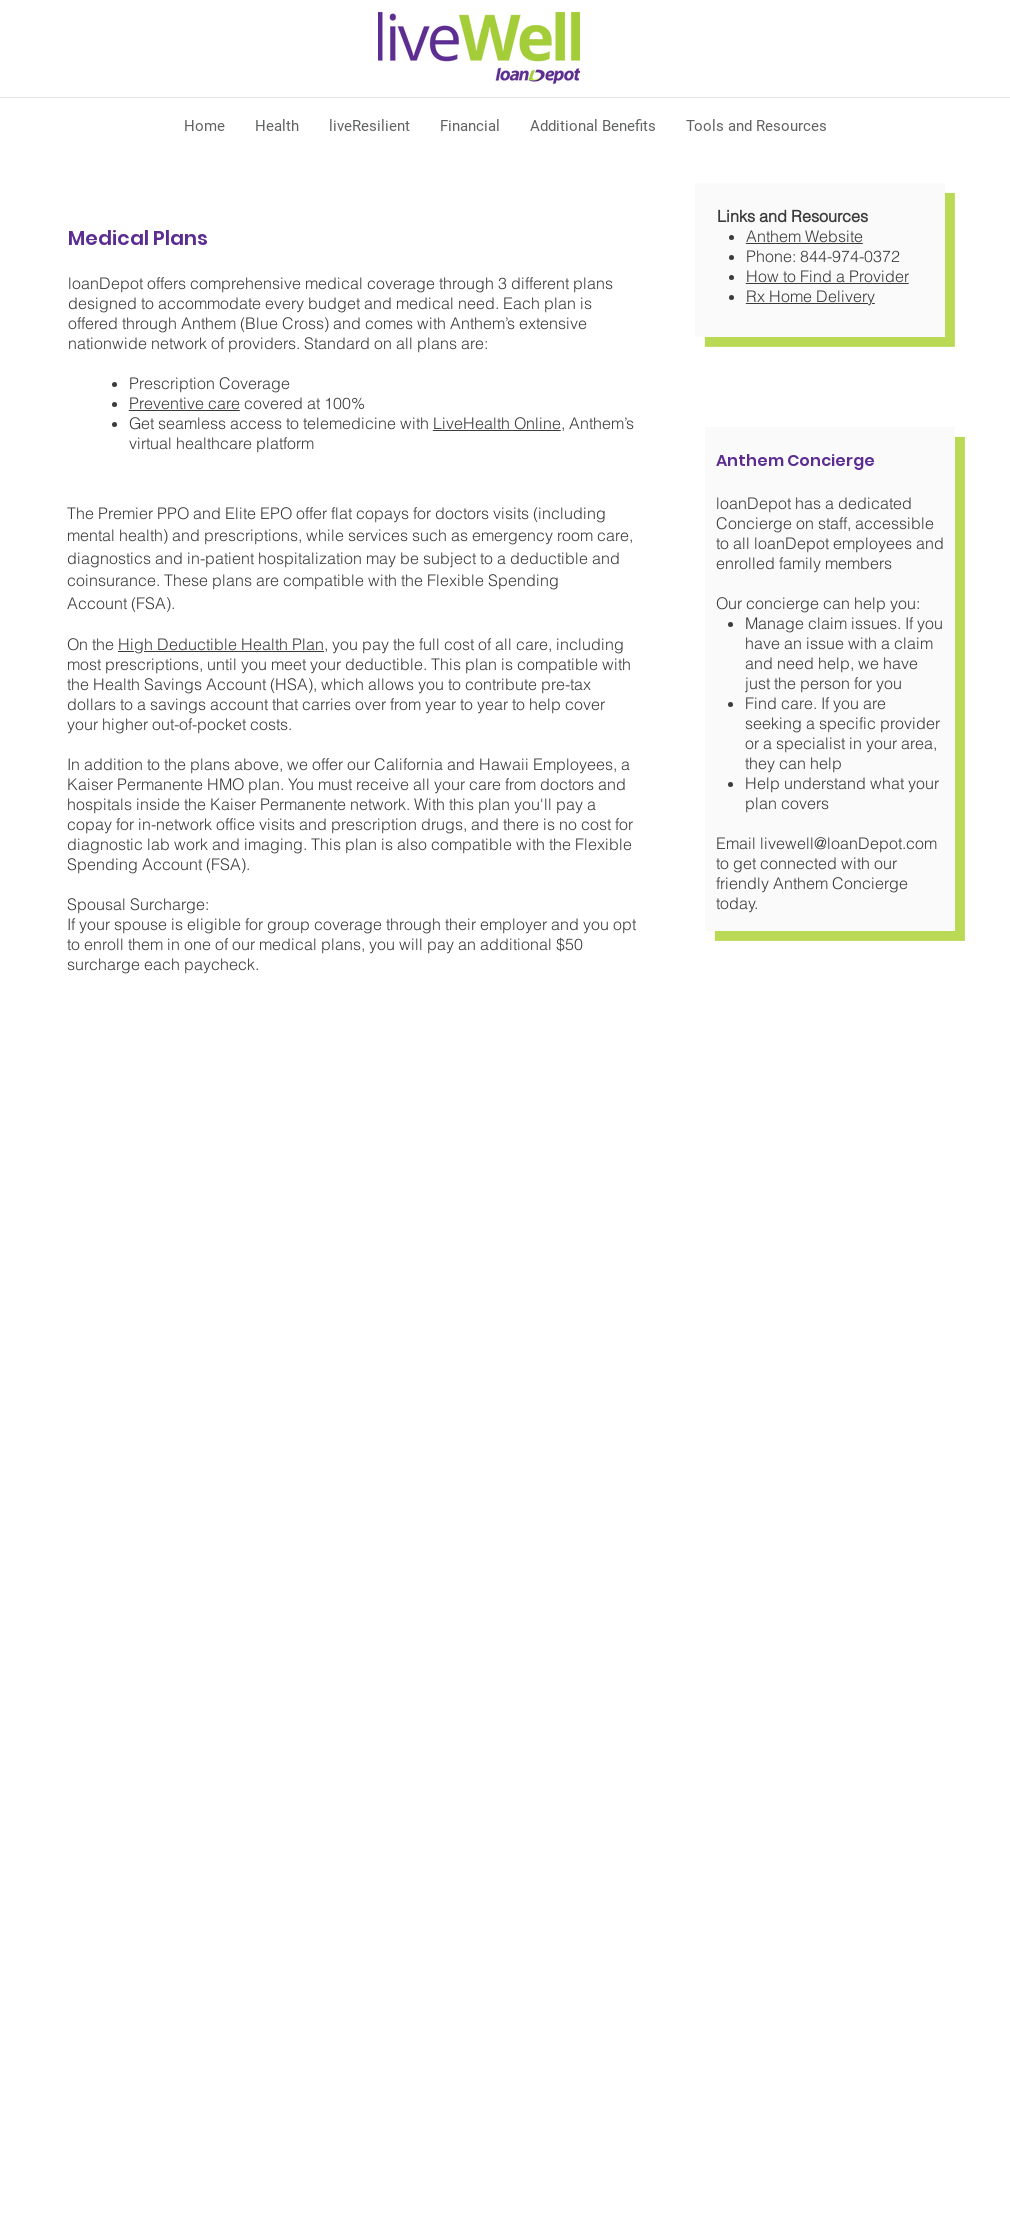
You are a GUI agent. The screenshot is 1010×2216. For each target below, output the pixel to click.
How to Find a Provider (827, 276)
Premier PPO (143, 513)
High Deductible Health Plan (221, 644)
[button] (277, 126)
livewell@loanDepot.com (848, 843)
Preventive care (184, 403)
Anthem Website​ (804, 236)
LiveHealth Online (497, 423)
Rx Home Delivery (810, 296)
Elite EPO (258, 513)
